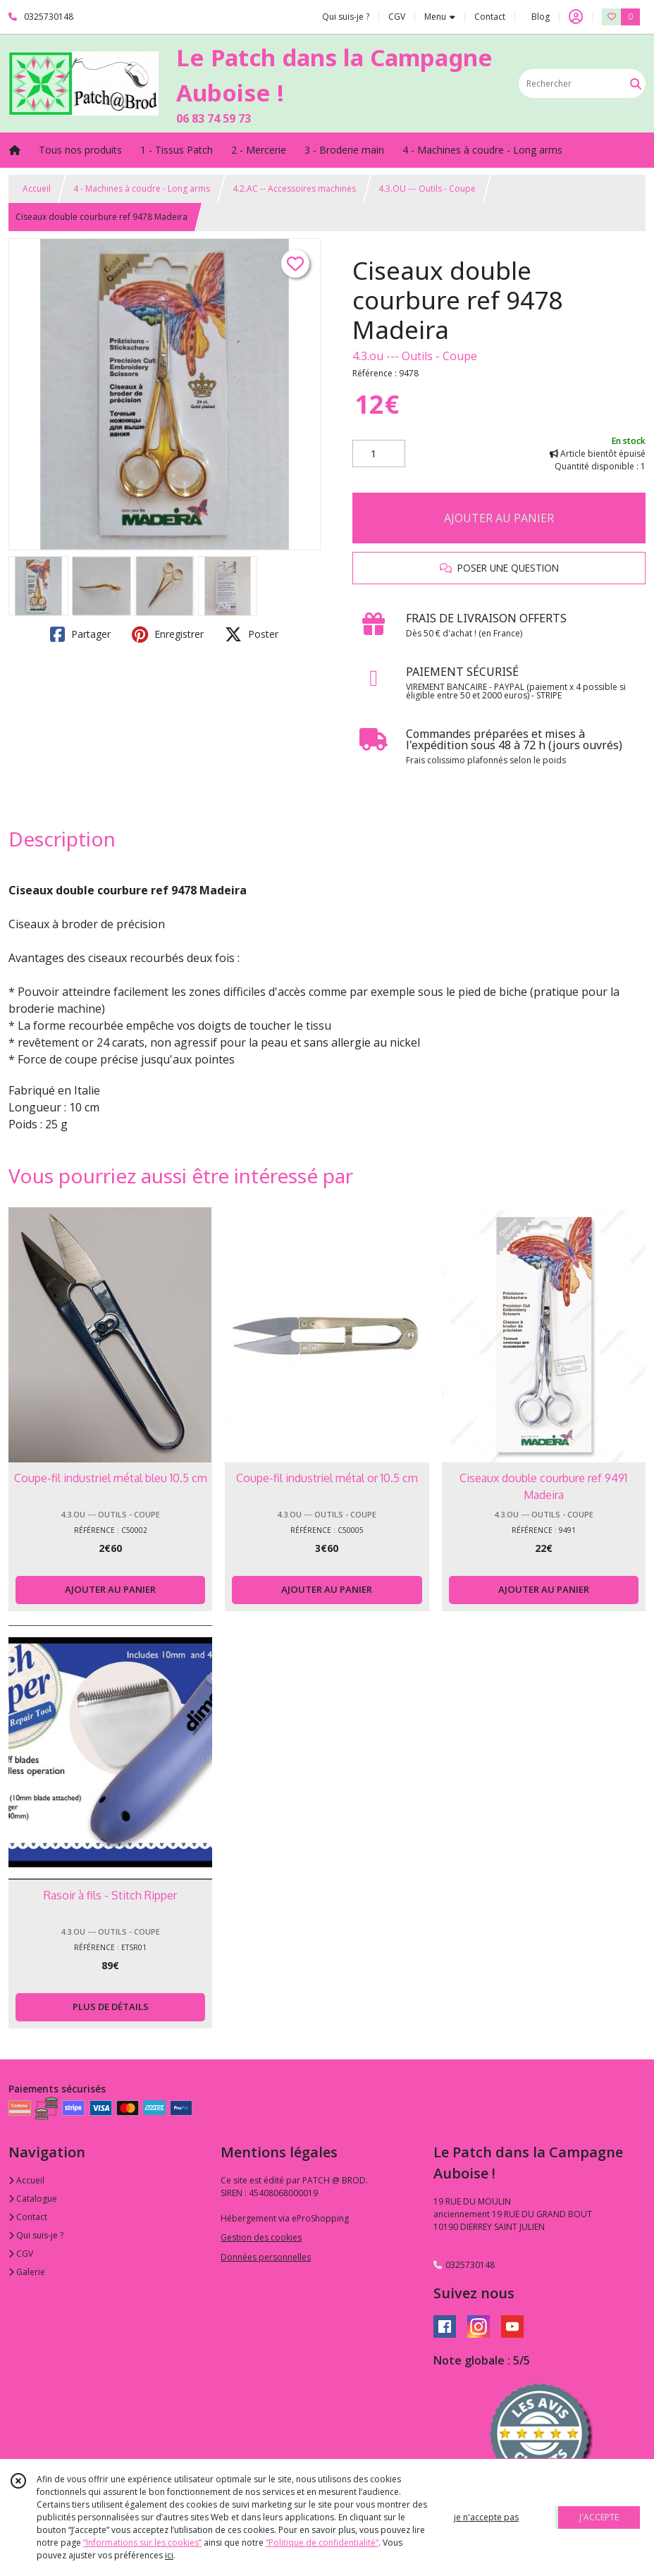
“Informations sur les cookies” (142, 2543)
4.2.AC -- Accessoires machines (294, 189)
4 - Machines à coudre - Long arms (141, 189)
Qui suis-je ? (35, 2235)
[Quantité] (378, 454)
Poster (251, 634)
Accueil (37, 189)
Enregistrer (168, 634)
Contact (489, 17)
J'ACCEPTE (599, 2517)
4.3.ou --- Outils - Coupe (414, 356)
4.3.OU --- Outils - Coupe (427, 189)
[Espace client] (576, 17)
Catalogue (32, 2199)
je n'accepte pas (486, 2517)
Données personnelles (266, 2257)
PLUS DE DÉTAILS (111, 2006)
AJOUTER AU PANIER (499, 518)
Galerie (26, 2272)
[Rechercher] (636, 83)
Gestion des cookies (261, 2237)
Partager (80, 634)
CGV (20, 2254)
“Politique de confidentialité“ (322, 2543)
